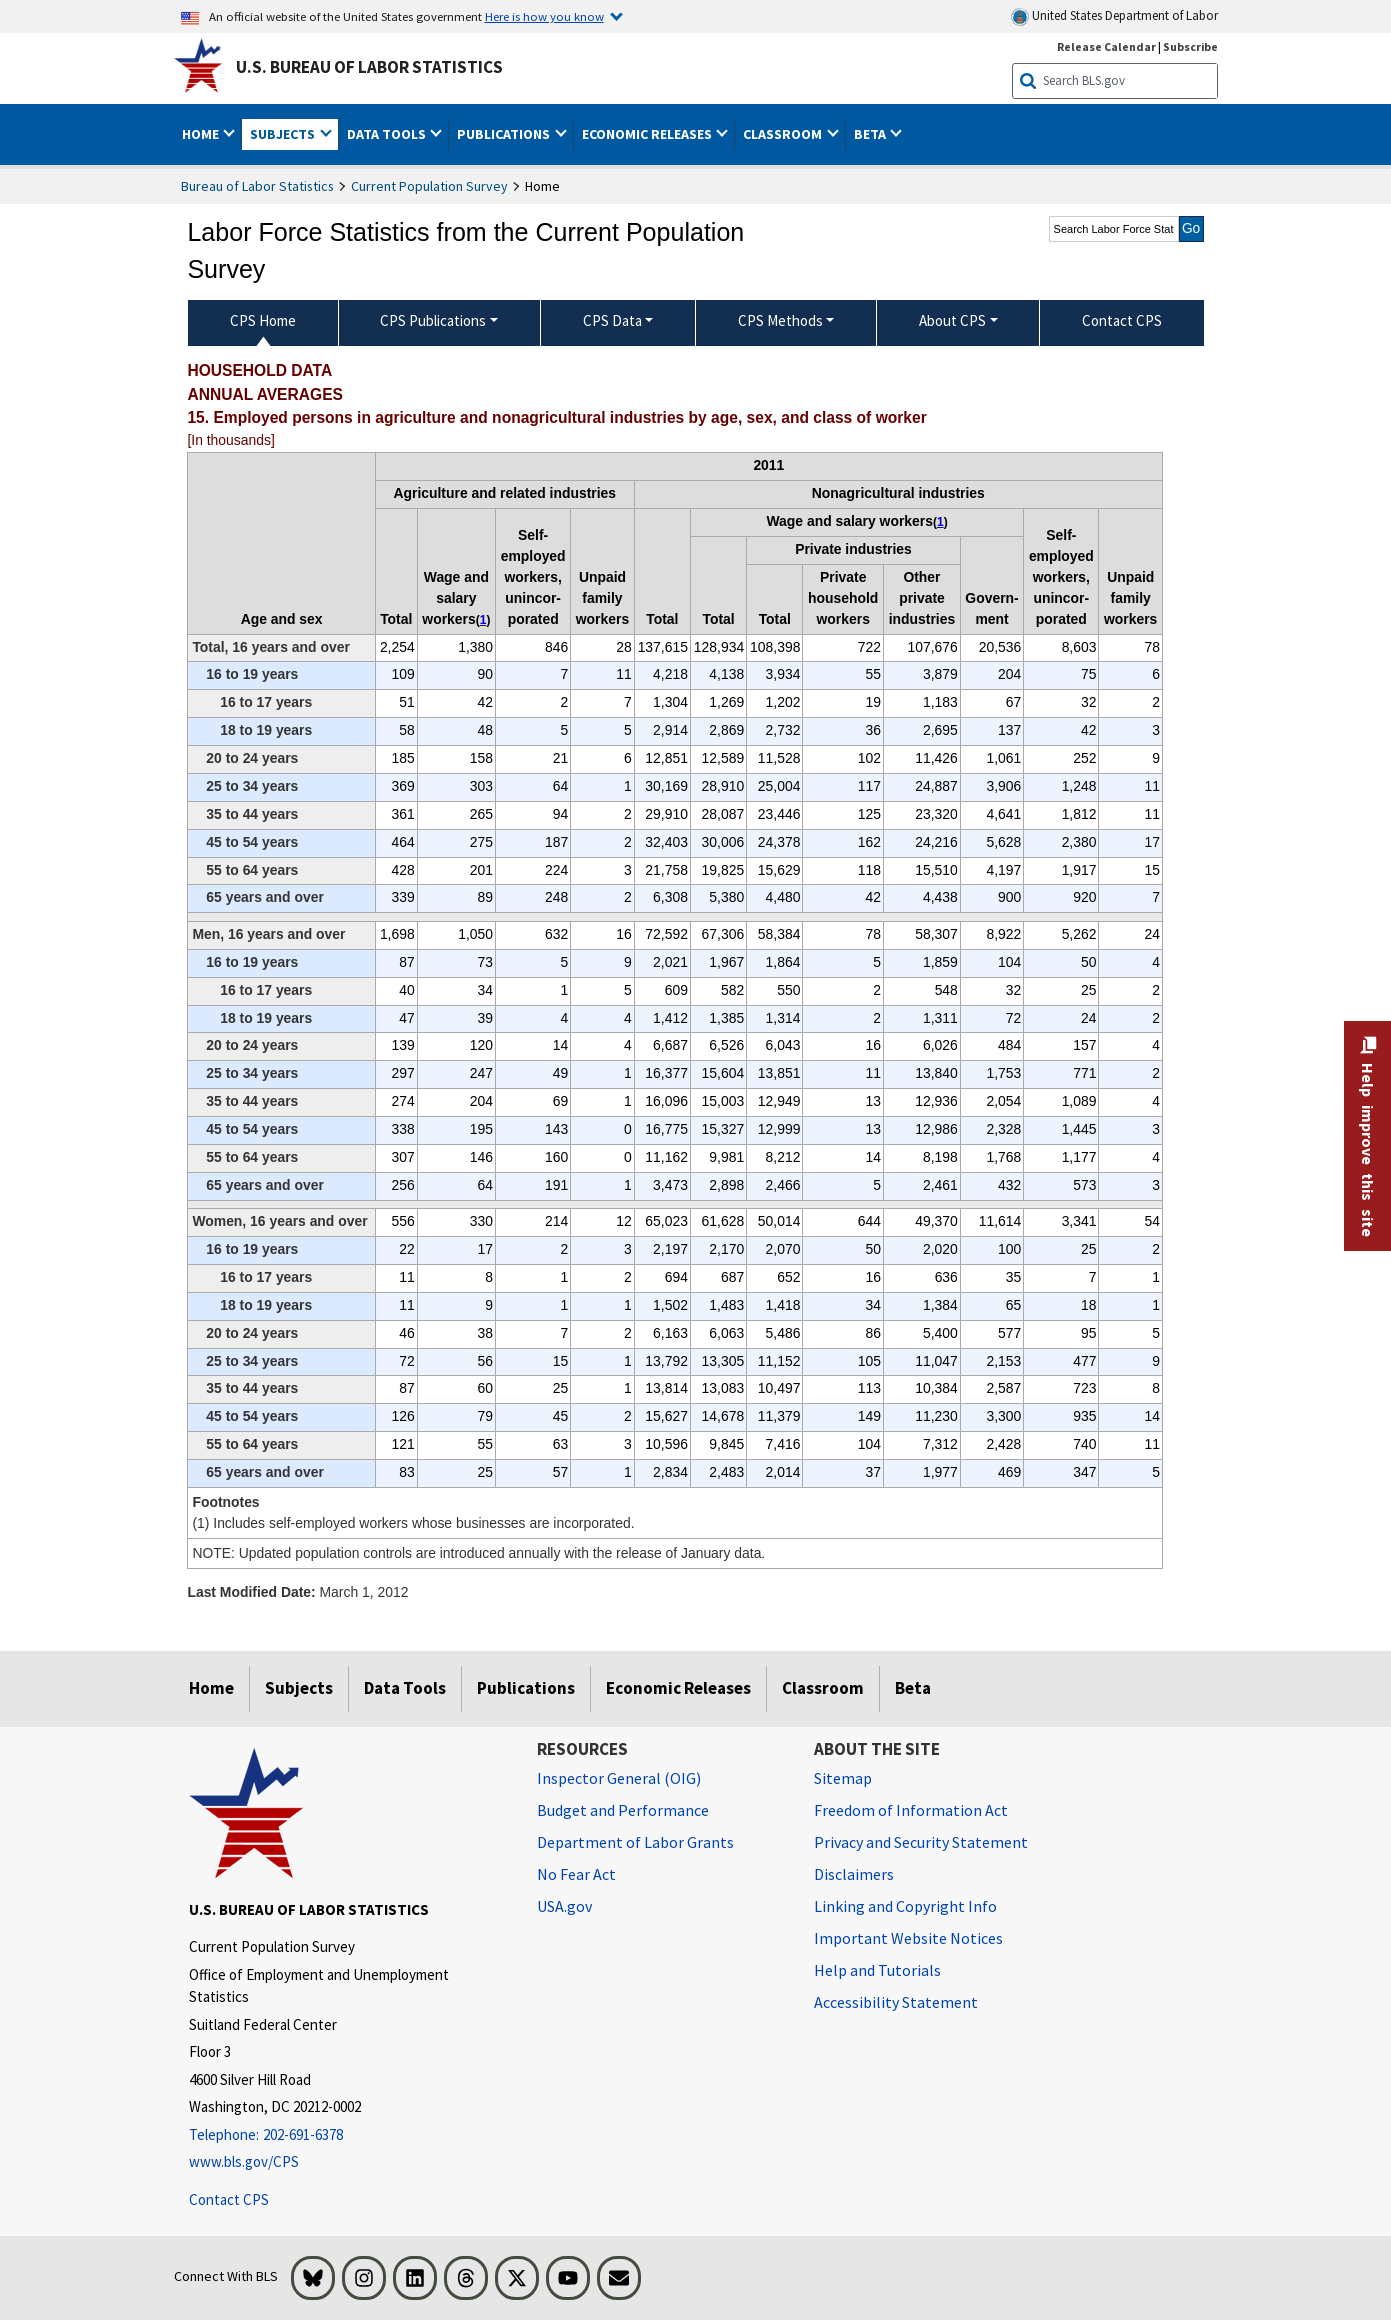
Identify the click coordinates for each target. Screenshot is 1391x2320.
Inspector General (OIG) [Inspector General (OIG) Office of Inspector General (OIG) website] (619, 1778)
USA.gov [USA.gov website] (564, 1906)
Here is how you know (544, 16)
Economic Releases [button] (648, 134)
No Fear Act (576, 1874)
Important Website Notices (908, 1938)
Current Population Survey (429, 186)
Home (211, 1688)
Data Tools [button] (388, 134)
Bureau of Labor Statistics (257, 186)
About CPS (952, 320)
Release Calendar (1106, 46)
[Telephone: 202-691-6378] (348, 2135)
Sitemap (843, 1778)
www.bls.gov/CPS (244, 2161)
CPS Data (612, 320)
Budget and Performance (623, 1810)
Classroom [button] (784, 134)
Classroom (823, 1688)
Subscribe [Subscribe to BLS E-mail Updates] (1190, 46)
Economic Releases (678, 1688)
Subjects (299, 1688)
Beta (913, 1688)
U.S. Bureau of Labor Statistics (369, 67)
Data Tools (405, 1688)
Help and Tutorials (877, 1970)
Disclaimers (854, 1874)
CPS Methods (780, 320)
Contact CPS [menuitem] (1122, 320)
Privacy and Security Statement (921, 1842)
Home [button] (202, 134)
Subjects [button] (284, 134)
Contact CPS (229, 2199)
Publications (526, 1688)
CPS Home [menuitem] (263, 320)
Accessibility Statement (896, 2002)
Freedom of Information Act (911, 1810)
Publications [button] (505, 134)
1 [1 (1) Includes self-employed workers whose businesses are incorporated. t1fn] (483, 620)
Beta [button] (871, 134)
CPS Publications (433, 320)
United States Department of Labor (1114, 16)
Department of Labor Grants (635, 1842)
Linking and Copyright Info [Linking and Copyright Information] (905, 1906)
